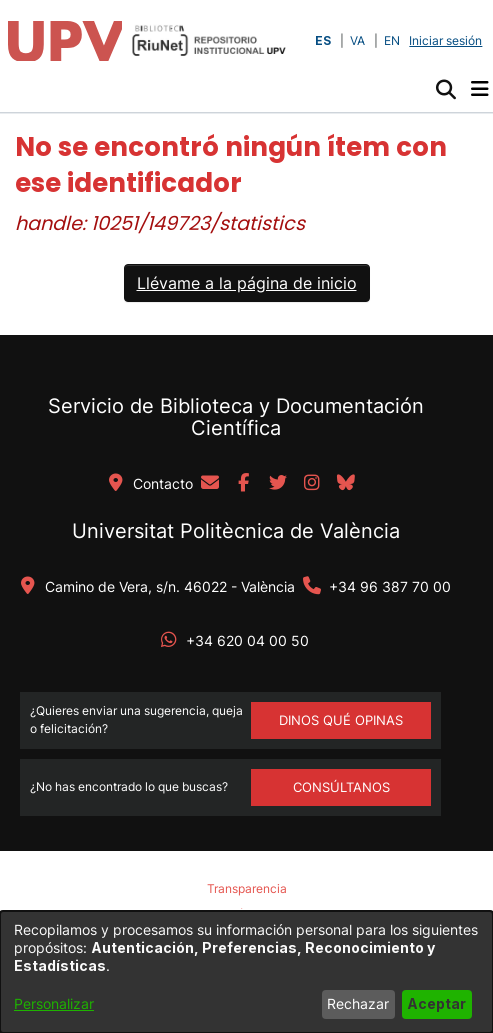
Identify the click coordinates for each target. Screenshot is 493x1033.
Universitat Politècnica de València (236, 531)
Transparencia (247, 888)
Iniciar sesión (447, 40)
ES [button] (323, 40)
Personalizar (54, 1003)
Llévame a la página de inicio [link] (247, 283)
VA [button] (357, 40)
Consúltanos (341, 787)
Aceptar (436, 1003)
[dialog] (246, 972)
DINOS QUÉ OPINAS (341, 720)
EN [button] (392, 40)
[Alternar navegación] (479, 89)
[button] (445, 89)
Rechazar (358, 1003)
